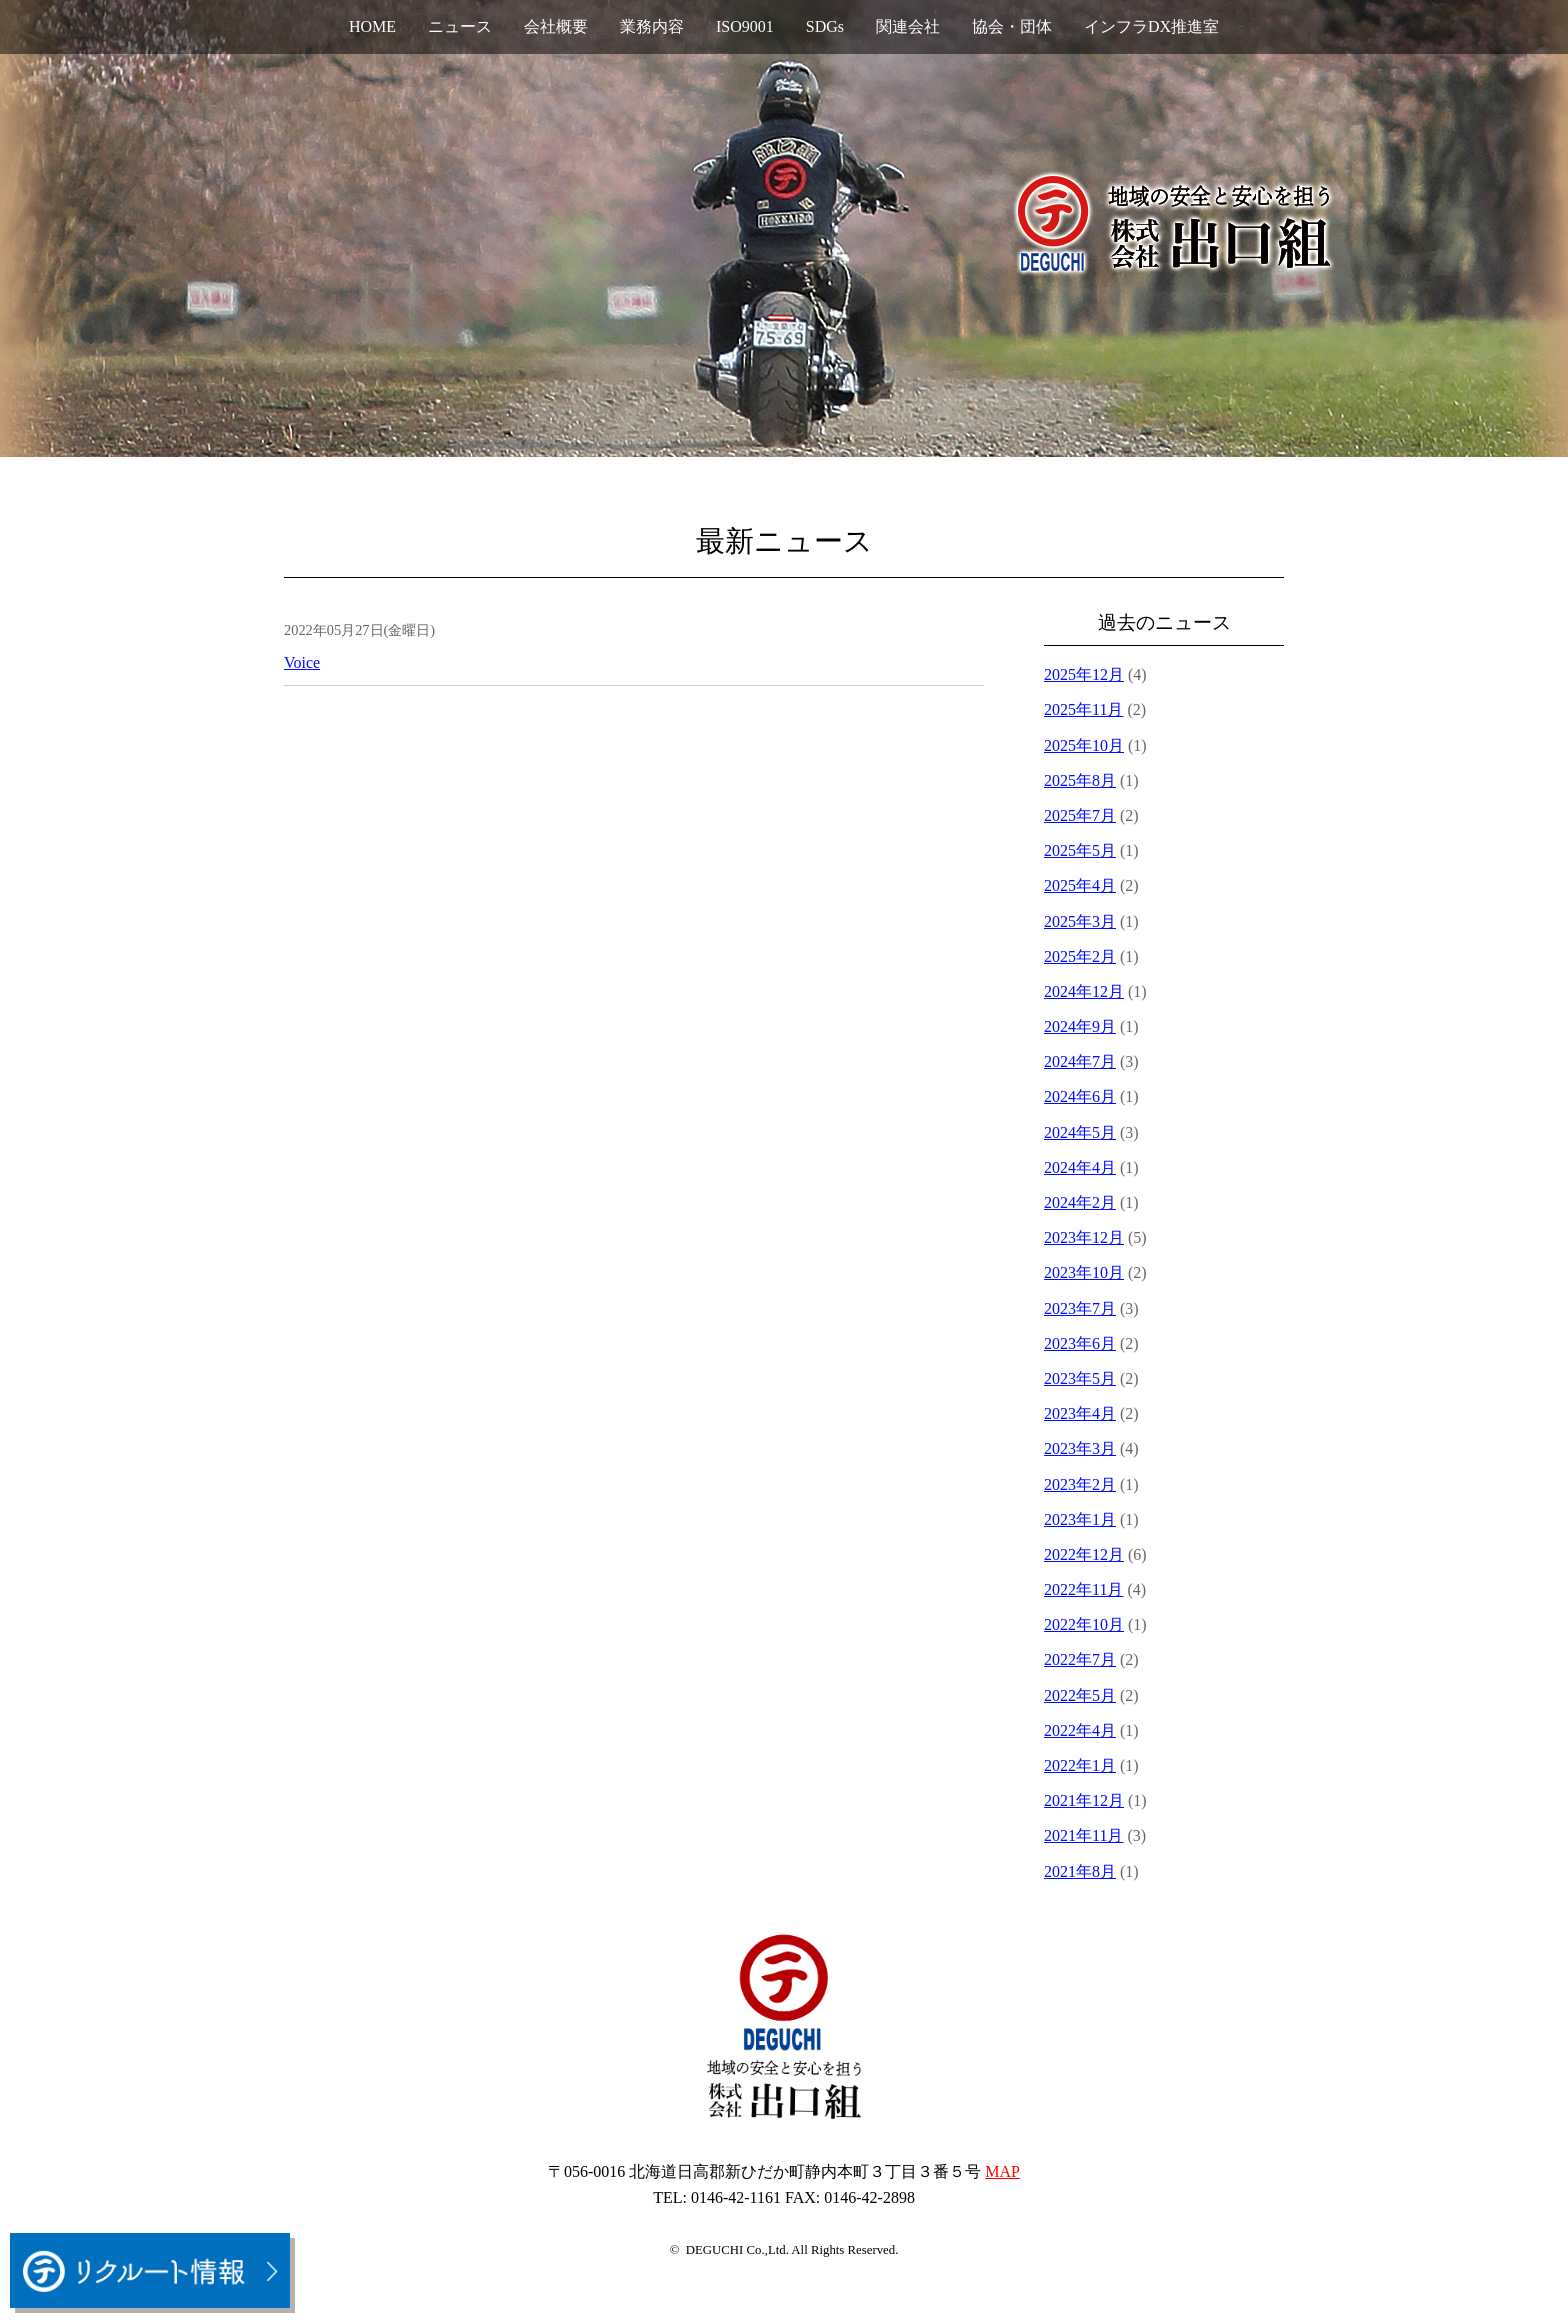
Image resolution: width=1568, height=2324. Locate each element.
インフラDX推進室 (1151, 26)
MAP (1002, 2171)
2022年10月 (1084, 1624)
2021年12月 (1084, 1800)
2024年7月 (1080, 1061)
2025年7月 (1080, 815)
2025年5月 (1080, 850)
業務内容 (652, 26)
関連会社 (908, 26)
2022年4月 (1080, 1730)
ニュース (460, 26)
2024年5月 (1080, 1132)
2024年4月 (1080, 1167)
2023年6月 (1080, 1343)
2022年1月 (1080, 1765)
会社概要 (556, 26)
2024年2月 (1080, 1202)
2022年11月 (1083, 1589)
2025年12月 (1084, 674)
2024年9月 (1080, 1026)
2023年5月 (1080, 1378)
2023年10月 (1084, 1272)
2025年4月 (1080, 885)
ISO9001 (745, 26)
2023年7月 (1080, 1308)
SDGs (825, 26)
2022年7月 (1080, 1659)
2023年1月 (1080, 1519)
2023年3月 (1080, 1448)
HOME (372, 26)
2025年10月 (1084, 745)
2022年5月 (1080, 1695)
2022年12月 (1084, 1554)
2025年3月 (1080, 921)
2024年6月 (1080, 1096)
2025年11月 (1083, 709)
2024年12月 (1084, 991)
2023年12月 (1084, 1237)
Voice (302, 662)
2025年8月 (1080, 780)
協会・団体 (1012, 26)
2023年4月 (1080, 1413)
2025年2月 (1080, 956)
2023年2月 (1080, 1484)
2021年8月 (1080, 1871)
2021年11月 (1083, 1835)
